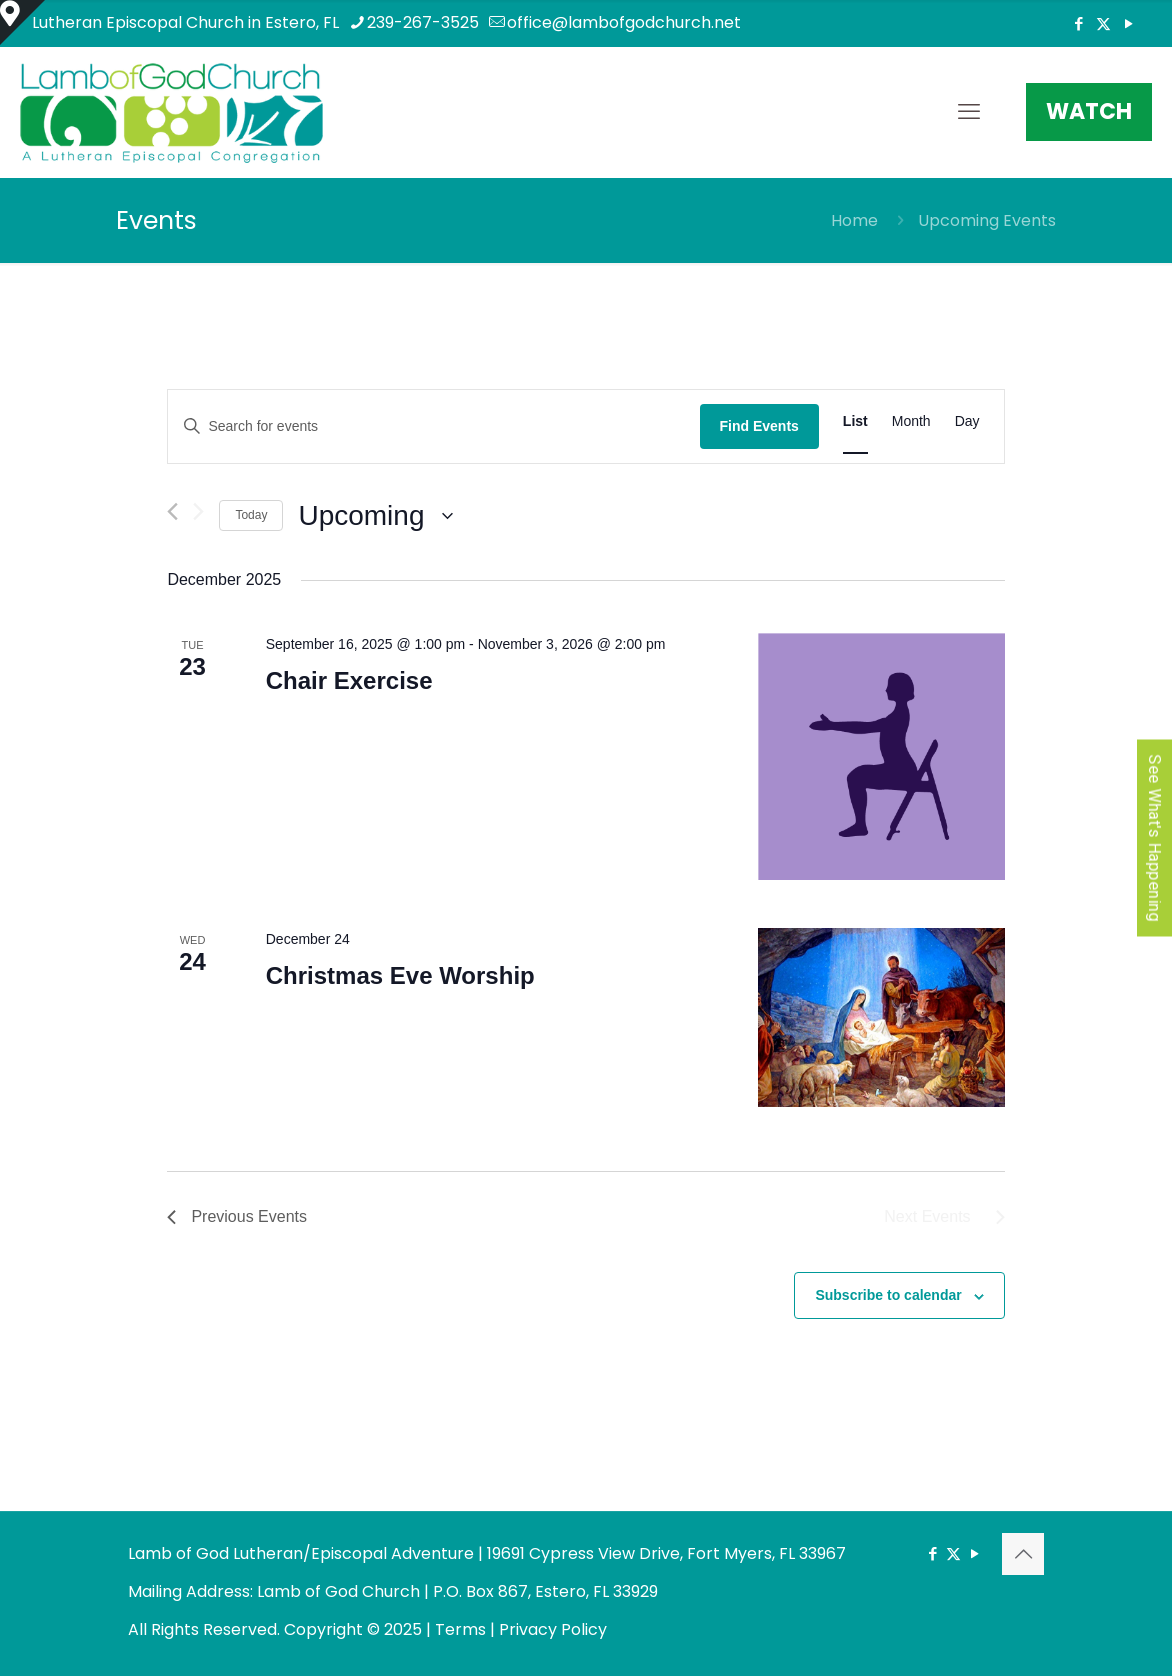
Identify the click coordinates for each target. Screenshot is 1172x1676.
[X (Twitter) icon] (1103, 23)
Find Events (759, 426)
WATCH (1089, 111)
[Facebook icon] (1078, 23)
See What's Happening (1154, 838)
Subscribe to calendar (888, 1295)
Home (854, 220)
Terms (460, 1629)
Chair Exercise (349, 680)
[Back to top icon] (1023, 1554)
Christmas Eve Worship (400, 975)
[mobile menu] (969, 112)
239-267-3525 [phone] (423, 22)
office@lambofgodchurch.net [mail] (624, 22)
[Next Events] (198, 511)
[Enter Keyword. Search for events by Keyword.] (433, 426)
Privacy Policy (553, 1629)
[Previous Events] (172, 511)
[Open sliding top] (22, 22)
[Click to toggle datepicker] (375, 516)
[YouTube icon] (1128, 23)
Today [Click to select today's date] (251, 515)
